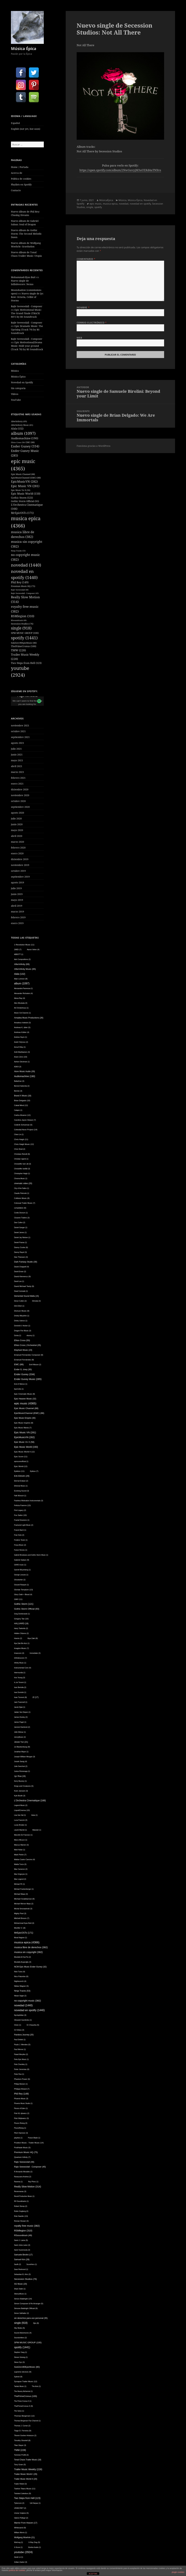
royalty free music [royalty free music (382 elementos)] (27, 2225)
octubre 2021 (18, 731)
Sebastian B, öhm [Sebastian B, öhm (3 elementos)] (22, 2274)
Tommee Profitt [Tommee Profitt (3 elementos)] (21, 2455)
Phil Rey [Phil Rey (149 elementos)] (20, 582)
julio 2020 (16, 818)
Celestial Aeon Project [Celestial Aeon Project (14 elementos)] (25, 1129)
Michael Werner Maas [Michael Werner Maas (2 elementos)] (23, 1904)
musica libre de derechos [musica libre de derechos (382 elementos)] (31, 1947)
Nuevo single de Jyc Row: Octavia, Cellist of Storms (27, 297)
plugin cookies (178, 2572)
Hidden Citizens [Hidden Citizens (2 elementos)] (21, 1633)
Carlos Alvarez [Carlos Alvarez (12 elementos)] (22, 1115)
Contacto (16, 190)
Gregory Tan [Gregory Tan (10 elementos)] (21, 1619)
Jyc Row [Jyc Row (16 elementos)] (20, 1776)
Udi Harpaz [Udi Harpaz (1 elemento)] (35, 2503)
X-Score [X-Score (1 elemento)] (18, 2547)
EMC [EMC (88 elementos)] (30, 442)
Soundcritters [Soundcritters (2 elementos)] (20, 2338)
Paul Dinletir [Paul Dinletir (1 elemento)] (20, 2040)
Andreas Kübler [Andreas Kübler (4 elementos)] (21, 1032)
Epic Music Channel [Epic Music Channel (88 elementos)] (23, 474)
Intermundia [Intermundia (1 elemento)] (19, 1673)
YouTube (16, 399)
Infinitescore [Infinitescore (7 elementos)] (20, 1658)
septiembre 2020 (20, 806)
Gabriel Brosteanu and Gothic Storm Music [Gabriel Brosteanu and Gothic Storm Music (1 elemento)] (31, 1555)
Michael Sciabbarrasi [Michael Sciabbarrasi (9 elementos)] (24, 1899)
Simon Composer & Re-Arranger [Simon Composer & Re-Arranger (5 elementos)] (28, 2304)
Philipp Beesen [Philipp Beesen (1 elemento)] (21, 2084)
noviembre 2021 (20, 725)
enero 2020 (17, 853)
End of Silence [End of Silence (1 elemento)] (20, 1384)
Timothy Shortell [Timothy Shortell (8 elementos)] (22, 2440)
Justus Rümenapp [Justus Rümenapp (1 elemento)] (22, 1771)
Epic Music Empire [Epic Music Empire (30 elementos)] (25, 1418)
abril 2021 (16, 766)
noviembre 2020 (20, 795)
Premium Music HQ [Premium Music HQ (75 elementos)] (23, 586)
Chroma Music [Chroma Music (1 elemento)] (20, 1178)
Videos (14, 394)
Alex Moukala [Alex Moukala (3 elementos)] (20, 1003)
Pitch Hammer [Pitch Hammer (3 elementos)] (21, 2133)
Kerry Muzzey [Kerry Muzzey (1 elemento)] (20, 1781)
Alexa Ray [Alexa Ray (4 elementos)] (19, 998)
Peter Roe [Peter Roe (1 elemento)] (19, 2074)
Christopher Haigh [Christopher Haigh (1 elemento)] (22, 1173)
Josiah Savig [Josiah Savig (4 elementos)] (20, 1761)
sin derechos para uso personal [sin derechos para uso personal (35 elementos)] (31, 2318)
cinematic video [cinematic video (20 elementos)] (23, 1183)
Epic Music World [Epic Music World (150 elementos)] (25, 493)
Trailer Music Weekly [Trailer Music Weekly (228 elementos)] (28, 2469)
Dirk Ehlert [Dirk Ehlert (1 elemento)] (19, 1306)
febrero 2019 (18, 917)
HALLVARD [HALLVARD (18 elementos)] (21, 1623)
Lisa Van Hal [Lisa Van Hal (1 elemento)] (20, 1815)
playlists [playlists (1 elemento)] (18, 2138)
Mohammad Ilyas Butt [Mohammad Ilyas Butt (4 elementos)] (24, 1923)
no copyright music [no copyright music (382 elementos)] (27, 2000)
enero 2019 (17, 923)
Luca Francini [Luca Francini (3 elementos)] (20, 1820)
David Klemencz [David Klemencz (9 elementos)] (22, 1276)
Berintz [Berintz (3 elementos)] (18, 1091)
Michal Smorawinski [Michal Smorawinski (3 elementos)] (23, 1909)
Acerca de (16, 172)
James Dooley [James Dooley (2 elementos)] (21, 1717)
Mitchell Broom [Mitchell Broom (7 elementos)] (21, 1918)
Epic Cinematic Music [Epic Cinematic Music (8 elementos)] (24, 1394)
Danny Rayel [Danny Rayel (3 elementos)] (20, 1252)
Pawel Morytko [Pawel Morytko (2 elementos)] (21, 2054)
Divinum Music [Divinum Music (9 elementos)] (21, 1311)
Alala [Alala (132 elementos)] (17, 428)
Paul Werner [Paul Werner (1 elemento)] (20, 2049)
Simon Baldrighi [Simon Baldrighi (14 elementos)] (23, 2299)
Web (79, 337)
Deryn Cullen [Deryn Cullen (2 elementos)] (20, 1301)
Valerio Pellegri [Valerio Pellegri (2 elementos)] (21, 2518)
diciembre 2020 (19, 789)
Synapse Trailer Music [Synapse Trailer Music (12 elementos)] (25, 2381)
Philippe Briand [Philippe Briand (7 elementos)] (22, 2089)
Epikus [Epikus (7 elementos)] (34, 1471)
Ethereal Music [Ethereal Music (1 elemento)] (21, 1486)
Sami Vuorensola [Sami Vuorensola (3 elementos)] (22, 2250)
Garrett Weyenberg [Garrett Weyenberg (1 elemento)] (22, 1570)
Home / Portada (19, 167)
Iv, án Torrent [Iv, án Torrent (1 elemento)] (20, 1682)
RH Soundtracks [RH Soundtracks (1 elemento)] (21, 2201)
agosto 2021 (17, 742)
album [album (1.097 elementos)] (23, 433)
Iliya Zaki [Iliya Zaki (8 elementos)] (33, 1638)
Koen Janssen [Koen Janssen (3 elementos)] (21, 1791)
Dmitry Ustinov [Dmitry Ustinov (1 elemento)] (20, 1321)
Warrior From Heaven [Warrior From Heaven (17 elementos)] (25, 2523)
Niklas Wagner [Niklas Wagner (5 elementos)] (21, 1986)
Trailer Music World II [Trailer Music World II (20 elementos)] (25, 2479)
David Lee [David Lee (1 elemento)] (19, 1281)
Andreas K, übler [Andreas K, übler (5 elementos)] (22, 1027)
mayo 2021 (17, 760)
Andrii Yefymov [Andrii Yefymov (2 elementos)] (21, 1042)
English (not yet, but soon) (25, 128)
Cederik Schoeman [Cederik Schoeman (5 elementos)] (23, 1125)
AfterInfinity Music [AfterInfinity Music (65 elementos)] (22, 425)
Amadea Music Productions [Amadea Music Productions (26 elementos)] (28, 1018)
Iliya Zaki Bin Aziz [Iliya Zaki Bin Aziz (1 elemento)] (22, 1643)
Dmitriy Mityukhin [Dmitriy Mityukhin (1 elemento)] (21, 1316)
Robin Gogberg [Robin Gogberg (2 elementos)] (21, 2211)
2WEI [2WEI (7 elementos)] (17, 949)
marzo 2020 (17, 841)
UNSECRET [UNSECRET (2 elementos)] (20, 2508)
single (89, 207)
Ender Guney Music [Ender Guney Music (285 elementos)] (27, 1379)
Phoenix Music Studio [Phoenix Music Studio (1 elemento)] (23, 2103)
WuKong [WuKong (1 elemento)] (18, 2542)
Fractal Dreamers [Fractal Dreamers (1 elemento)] (21, 1520)
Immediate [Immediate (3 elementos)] (35, 1653)
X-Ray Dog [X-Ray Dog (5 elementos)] (34, 2542)
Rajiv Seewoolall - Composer (26, 306)
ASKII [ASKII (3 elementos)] (17, 1067)
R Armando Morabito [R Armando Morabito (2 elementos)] (23, 2172)
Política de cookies (21, 178)
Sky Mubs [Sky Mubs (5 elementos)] (19, 2328)
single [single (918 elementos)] (21, 628)
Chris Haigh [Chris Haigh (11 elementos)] (21, 1139)
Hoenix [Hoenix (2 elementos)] (18, 1638)
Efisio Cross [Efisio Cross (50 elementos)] (18, 442)
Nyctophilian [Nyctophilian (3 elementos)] (20, 2015)
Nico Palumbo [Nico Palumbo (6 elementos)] (21, 1976)
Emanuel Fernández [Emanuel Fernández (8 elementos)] (24, 1360)
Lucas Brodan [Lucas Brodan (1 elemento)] (20, 1825)
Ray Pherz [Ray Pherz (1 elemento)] (33, 2182)
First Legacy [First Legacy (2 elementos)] (20, 1510)
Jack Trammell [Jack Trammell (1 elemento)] (20, 1702)
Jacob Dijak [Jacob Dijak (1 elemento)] (19, 1707)
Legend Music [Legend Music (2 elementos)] (20, 1805)
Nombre (83, 307)
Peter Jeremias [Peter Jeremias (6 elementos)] (21, 2069)
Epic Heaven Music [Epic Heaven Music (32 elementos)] (25, 1399)
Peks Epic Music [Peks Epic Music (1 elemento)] (21, 2059)
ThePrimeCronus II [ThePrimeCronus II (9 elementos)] (23, 2406)
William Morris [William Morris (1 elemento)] (20, 2532)
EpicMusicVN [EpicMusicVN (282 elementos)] (24, 481)
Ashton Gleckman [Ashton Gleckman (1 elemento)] (22, 1062)
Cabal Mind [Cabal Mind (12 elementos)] (21, 1105)
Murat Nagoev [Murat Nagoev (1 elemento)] (20, 1938)
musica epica (110, 203)
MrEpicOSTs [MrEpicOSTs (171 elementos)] (22, 513)
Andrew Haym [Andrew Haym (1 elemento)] (20, 1037)
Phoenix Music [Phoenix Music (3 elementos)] (21, 2099)
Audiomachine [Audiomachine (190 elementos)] (24, 438)
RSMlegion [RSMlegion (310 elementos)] (22, 616)
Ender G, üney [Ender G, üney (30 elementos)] (23, 1369)
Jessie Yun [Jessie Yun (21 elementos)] (21, 1742)
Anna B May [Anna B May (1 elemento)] (20, 1047)
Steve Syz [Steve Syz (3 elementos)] (19, 2362)
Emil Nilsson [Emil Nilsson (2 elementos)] (35, 1365)
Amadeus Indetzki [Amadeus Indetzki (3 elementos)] (22, 1023)
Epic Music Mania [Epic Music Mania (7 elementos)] (23, 1428)
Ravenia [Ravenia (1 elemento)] (18, 2182)
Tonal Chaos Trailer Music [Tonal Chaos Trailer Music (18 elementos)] (27, 2460)
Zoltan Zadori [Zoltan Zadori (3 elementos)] (20, 2562)
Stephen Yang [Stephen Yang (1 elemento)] (20, 2352)
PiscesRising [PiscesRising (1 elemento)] (20, 2128)
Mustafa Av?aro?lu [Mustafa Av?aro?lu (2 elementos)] (22, 1957)
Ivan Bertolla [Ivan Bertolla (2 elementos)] (20, 1687)
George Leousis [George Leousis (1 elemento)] (21, 1575)
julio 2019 (16, 888)
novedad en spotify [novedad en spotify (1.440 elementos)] (29, 2010)
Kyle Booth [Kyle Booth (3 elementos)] (19, 1796)
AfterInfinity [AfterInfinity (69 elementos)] (19, 421)
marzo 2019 (17, 911)
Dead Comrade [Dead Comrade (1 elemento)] (21, 1291)
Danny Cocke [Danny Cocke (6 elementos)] (21, 1247)
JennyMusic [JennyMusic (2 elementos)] (20, 1737)
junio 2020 (17, 824)
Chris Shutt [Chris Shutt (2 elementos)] (19, 1149)
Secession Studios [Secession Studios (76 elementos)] (22, 623)
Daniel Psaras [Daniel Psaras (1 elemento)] (20, 1242)
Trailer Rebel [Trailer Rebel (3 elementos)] (20, 2484)
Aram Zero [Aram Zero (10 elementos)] (20, 1057)
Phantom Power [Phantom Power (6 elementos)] (22, 2079)
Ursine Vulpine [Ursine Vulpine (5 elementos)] (21, 2513)
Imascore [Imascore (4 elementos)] (19, 1653)
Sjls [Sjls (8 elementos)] (36, 2323)
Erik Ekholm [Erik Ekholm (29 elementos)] (21, 1476)
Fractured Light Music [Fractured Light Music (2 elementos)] (23, 1525)
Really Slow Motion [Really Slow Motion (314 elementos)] (27, 2186)
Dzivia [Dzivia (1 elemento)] (17, 1335)
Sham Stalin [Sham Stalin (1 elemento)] (20, 2289)
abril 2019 (16, 905)
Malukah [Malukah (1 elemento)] (36, 1830)
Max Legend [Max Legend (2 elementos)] (20, 1879)
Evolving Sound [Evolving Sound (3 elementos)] (21, 1491)
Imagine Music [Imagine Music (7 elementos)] (21, 1648)
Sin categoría (18, 388)
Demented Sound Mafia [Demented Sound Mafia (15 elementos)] (26, 1296)
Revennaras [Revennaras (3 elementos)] (20, 2191)
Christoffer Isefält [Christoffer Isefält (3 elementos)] (22, 1169)
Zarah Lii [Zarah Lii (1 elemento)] (18, 2557)
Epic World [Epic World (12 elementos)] (20, 1466)
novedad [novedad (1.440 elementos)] (26, 565)
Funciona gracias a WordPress (93, 445)
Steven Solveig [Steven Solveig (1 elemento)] (21, 2357)
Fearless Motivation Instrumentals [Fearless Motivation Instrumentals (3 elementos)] (28, 1501)
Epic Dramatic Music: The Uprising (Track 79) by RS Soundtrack (27, 329)
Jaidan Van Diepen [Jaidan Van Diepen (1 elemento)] (22, 1712)
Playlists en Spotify (21, 184)
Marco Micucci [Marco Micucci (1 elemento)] (20, 1840)
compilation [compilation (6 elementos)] (20, 1208)
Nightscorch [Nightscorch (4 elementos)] (20, 1981)
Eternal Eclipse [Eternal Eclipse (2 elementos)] (21, 1481)
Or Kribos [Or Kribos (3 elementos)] (19, 2030)
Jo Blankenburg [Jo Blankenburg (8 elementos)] (22, 1747)
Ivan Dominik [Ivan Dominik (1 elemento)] (20, 1692)
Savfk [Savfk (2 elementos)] (17, 2264)
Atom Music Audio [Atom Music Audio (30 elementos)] (24, 1071)
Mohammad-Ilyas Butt (23, 277)
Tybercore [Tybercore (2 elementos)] (19, 2503)
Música (15, 370)
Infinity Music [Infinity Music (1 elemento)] (20, 1663)
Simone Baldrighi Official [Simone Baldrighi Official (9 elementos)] (26, 2308)
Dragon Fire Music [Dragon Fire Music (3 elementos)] (22, 1331)
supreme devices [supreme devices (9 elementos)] (22, 2372)
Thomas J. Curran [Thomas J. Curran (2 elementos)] (22, 2426)
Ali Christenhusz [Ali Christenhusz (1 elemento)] (21, 1008)
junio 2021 (17, 754)
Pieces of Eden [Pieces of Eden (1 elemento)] (21, 2108)
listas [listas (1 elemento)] (34, 1815)
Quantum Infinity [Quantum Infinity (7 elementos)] (22, 2157)
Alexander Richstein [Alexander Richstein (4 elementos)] (23, 993)
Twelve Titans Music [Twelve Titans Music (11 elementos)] (24, 2488)
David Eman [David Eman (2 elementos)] (20, 1271)
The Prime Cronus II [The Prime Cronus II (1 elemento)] (22, 2401)
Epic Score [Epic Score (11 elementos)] (20, 1456)
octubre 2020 (18, 801)
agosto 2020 (17, 812)
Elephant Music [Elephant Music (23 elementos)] (23, 1350)
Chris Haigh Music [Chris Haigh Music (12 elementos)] (24, 1144)
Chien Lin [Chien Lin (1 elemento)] (19, 1134)
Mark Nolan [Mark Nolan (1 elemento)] (19, 1850)
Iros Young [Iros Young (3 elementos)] (19, 1678)
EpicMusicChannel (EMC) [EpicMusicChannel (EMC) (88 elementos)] (26, 477)
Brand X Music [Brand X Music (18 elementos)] (22, 1096)
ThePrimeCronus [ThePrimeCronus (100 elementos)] (23, 646)
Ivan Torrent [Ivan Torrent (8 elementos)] (20, 1697)
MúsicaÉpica (106, 200)
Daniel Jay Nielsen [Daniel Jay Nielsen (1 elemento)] (22, 1237)
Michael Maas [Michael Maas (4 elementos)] (21, 1894)
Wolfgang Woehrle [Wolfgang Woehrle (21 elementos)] (24, 2537)
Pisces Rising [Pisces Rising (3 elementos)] (20, 2123)
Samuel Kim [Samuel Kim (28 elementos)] (22, 2259)
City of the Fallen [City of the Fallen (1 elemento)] (21, 1188)
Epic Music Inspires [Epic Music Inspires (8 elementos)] (23, 1423)
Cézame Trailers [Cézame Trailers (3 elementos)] (22, 1218)
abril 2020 (16, 836)
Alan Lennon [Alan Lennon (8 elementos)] (21, 979)
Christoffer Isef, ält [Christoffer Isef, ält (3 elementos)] (22, 1164)
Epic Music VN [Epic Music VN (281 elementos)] (25, 486)
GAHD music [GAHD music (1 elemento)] (20, 1565)
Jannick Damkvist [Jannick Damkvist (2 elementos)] (22, 1727)
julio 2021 (16, 748)
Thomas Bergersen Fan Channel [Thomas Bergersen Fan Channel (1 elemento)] (27, 2421)
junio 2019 (17, 894)
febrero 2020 (18, 847)
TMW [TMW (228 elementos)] (18, 650)
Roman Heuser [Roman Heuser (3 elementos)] (21, 2221)
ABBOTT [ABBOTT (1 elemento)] (18, 954)
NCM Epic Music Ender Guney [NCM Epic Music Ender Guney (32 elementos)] (30, 1967)
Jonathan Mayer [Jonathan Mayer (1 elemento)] (21, 1752)
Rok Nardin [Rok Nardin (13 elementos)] (21, 2216)
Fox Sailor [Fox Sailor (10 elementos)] (20, 1515)
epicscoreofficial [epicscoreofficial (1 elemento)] (21, 1461)
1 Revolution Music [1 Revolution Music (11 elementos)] (24, 945)
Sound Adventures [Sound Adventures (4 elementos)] (23, 2333)
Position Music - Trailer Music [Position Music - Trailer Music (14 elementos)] (29, 2143)
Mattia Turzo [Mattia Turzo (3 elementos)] (20, 1864)
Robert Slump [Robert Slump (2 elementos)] (20, 2206)
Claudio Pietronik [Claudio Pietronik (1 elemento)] (21, 1193)
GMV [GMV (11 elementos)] (18, 1599)
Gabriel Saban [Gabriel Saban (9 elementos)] (21, 1560)
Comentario (86, 259)
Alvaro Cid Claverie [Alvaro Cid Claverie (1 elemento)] (22, 1013)
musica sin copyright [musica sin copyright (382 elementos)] (28, 1952)
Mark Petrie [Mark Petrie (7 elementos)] (20, 1855)
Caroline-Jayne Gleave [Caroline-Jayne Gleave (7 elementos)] (25, 1120)
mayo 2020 (17, 830)
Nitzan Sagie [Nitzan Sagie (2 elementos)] (20, 1996)
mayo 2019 (17, 899)
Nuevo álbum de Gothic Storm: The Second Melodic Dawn (26, 234)
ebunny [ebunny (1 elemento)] (31, 1335)
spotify (98, 207)
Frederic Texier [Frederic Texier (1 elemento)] (21, 1540)
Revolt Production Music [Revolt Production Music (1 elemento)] (24, 2196)
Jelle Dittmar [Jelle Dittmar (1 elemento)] (20, 1732)
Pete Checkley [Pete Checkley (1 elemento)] (20, 2064)
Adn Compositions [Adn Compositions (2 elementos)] (22, 959)
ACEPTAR (93, 2574)
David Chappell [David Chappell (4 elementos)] (21, 1267)
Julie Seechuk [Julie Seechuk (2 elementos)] (20, 1766)
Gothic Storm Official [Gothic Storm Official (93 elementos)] (25, 501)
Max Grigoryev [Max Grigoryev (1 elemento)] (20, 1874)
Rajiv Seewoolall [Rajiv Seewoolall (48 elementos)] (20, 589)
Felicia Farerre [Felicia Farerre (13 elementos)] (22, 1505)
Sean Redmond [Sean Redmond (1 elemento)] (21, 2269)
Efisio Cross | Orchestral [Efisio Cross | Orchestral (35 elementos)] (27, 1345)
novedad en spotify (140, 203)
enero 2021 (17, 783)
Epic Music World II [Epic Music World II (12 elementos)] (24, 1452)
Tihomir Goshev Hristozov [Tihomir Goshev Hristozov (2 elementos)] (25, 2435)
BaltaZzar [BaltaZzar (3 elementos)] (19, 1081)
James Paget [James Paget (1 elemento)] (20, 1722)
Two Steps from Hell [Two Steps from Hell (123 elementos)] (26, 663)
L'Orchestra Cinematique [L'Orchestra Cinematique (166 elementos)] (30, 1800)
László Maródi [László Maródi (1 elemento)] (20, 1830)
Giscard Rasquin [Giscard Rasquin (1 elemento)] (21, 1585)
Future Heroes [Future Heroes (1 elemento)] (20, 1550)
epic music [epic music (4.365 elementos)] (25, 1403)
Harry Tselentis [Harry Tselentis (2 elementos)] (21, 1628)
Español (15, 123)
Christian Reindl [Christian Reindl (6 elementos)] (22, 1154)
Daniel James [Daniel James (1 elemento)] (20, 1232)
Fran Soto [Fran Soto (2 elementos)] (19, 1535)
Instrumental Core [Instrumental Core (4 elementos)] (22, 1668)
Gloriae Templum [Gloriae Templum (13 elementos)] (23, 1589)
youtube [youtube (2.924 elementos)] (23, 2552)
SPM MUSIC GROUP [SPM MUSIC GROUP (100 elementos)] (25, 632)
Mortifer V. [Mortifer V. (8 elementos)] (19, 1928)
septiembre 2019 (20, 876)
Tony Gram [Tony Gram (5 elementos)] (20, 2465)
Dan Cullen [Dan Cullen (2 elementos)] (19, 1222)
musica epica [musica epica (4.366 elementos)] (26, 1942)
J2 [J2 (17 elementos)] (35, 1697)
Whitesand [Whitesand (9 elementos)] (20, 2528)
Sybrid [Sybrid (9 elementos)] (18, 2377)
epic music (96, 203)
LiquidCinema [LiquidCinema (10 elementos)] (22, 1810)
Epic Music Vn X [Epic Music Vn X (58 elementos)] (20, 490)
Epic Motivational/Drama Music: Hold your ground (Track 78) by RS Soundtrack (27, 346)
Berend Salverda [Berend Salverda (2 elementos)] (22, 1086)
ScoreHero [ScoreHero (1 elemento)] (31, 2264)
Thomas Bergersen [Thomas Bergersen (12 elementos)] (24, 2416)
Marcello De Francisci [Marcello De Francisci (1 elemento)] (23, 1835)
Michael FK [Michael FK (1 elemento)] (19, 1884)
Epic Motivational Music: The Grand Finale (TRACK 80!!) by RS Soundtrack (26, 313)
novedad (123, 203)
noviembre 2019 (20, 865)
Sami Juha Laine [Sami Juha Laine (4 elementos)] (22, 2245)
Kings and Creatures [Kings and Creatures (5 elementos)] (24, 1786)
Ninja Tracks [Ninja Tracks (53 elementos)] (18, 550)
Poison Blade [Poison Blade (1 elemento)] (34, 2138)
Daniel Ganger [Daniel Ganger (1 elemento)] (20, 1227)
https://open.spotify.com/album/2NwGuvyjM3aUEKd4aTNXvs (120, 170)
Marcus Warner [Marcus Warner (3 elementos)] (21, 1845)
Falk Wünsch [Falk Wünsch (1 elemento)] (20, 1496)
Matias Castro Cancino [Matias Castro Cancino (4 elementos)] (24, 1859)
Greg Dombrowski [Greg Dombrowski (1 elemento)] (22, 1614)
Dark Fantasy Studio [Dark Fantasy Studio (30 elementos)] (25, 1262)
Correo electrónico (92, 322)
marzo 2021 (17, 772)
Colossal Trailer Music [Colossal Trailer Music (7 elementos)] (24, 1203)
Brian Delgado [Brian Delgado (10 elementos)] (22, 1101)
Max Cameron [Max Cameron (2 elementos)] (21, 1869)
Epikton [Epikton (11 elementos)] (19, 1471)
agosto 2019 (17, 882)
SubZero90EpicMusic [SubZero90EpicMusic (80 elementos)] (24, 642)
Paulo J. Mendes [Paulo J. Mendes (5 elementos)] (22, 2045)
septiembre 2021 (20, 737)
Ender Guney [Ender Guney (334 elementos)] (25, 446)
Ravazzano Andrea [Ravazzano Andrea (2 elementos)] (22, 2177)
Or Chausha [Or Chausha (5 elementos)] (33, 2025)
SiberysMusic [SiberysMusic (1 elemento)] (20, 2294)
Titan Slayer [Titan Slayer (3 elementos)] (20, 2445)
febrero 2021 (18, 777)
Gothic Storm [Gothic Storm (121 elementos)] (22, 497)
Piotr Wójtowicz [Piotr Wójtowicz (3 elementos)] (21, 2118)
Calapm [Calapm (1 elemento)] (18, 1110)
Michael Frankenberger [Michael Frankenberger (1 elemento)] (24, 1889)
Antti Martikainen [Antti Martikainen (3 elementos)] (22, 1052)
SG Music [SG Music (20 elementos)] (20, 2284)
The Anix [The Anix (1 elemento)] (36, 2386)
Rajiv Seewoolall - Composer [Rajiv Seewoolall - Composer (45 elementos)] (25, 593)
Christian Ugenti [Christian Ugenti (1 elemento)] (21, 1159)
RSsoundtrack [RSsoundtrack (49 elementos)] (19, 620)
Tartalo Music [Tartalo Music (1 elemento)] (20, 2386)
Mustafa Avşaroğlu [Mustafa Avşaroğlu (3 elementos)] (22, 1962)
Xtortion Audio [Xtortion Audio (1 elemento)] (34, 2547)
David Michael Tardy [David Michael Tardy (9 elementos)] (24, 1286)
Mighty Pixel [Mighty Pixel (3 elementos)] (20, 1913)
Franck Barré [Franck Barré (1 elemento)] (20, 1530)
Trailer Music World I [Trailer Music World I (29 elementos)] (25, 2474)
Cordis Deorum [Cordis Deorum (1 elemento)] (21, 1213)
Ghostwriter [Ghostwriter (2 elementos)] (20, 1580)
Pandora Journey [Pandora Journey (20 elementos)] (24, 2035)
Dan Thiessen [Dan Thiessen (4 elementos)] (21, 1257)
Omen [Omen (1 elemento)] (17, 2025)
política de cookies (17, 2570)
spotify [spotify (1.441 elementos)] (24, 637)
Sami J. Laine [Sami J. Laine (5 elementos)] (21, 2240)
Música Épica (23, 48)
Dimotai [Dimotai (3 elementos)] (36, 1301)
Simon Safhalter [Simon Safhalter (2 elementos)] (21, 2313)
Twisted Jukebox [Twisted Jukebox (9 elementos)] (22, 2493)
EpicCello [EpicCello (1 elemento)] (19, 1389)
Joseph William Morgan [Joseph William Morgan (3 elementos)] (24, 1757)
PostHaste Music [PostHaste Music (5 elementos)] (22, 2148)
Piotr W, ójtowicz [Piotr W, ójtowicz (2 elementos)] (21, 2113)
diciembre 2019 (19, 859)
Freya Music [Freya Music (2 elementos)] (20, 1545)
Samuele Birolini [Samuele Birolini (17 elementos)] (23, 2255)
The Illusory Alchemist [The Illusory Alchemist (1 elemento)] (23, 2391)
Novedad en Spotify (22, 382)
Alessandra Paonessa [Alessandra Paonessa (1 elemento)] (23, 988)
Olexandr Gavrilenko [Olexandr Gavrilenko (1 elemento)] (23, 2020)
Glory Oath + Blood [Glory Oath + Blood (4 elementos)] (23, 1594)
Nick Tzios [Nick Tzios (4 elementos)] (19, 1972)
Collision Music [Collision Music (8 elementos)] (22, 1198)
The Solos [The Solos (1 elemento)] (19, 2411)
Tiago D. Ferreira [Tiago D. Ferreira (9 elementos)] (22, 2431)
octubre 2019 (18, 870)
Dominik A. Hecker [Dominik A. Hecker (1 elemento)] (22, 1326)
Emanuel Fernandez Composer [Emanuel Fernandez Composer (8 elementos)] (28, 1355)
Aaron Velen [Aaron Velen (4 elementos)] (33, 949)
